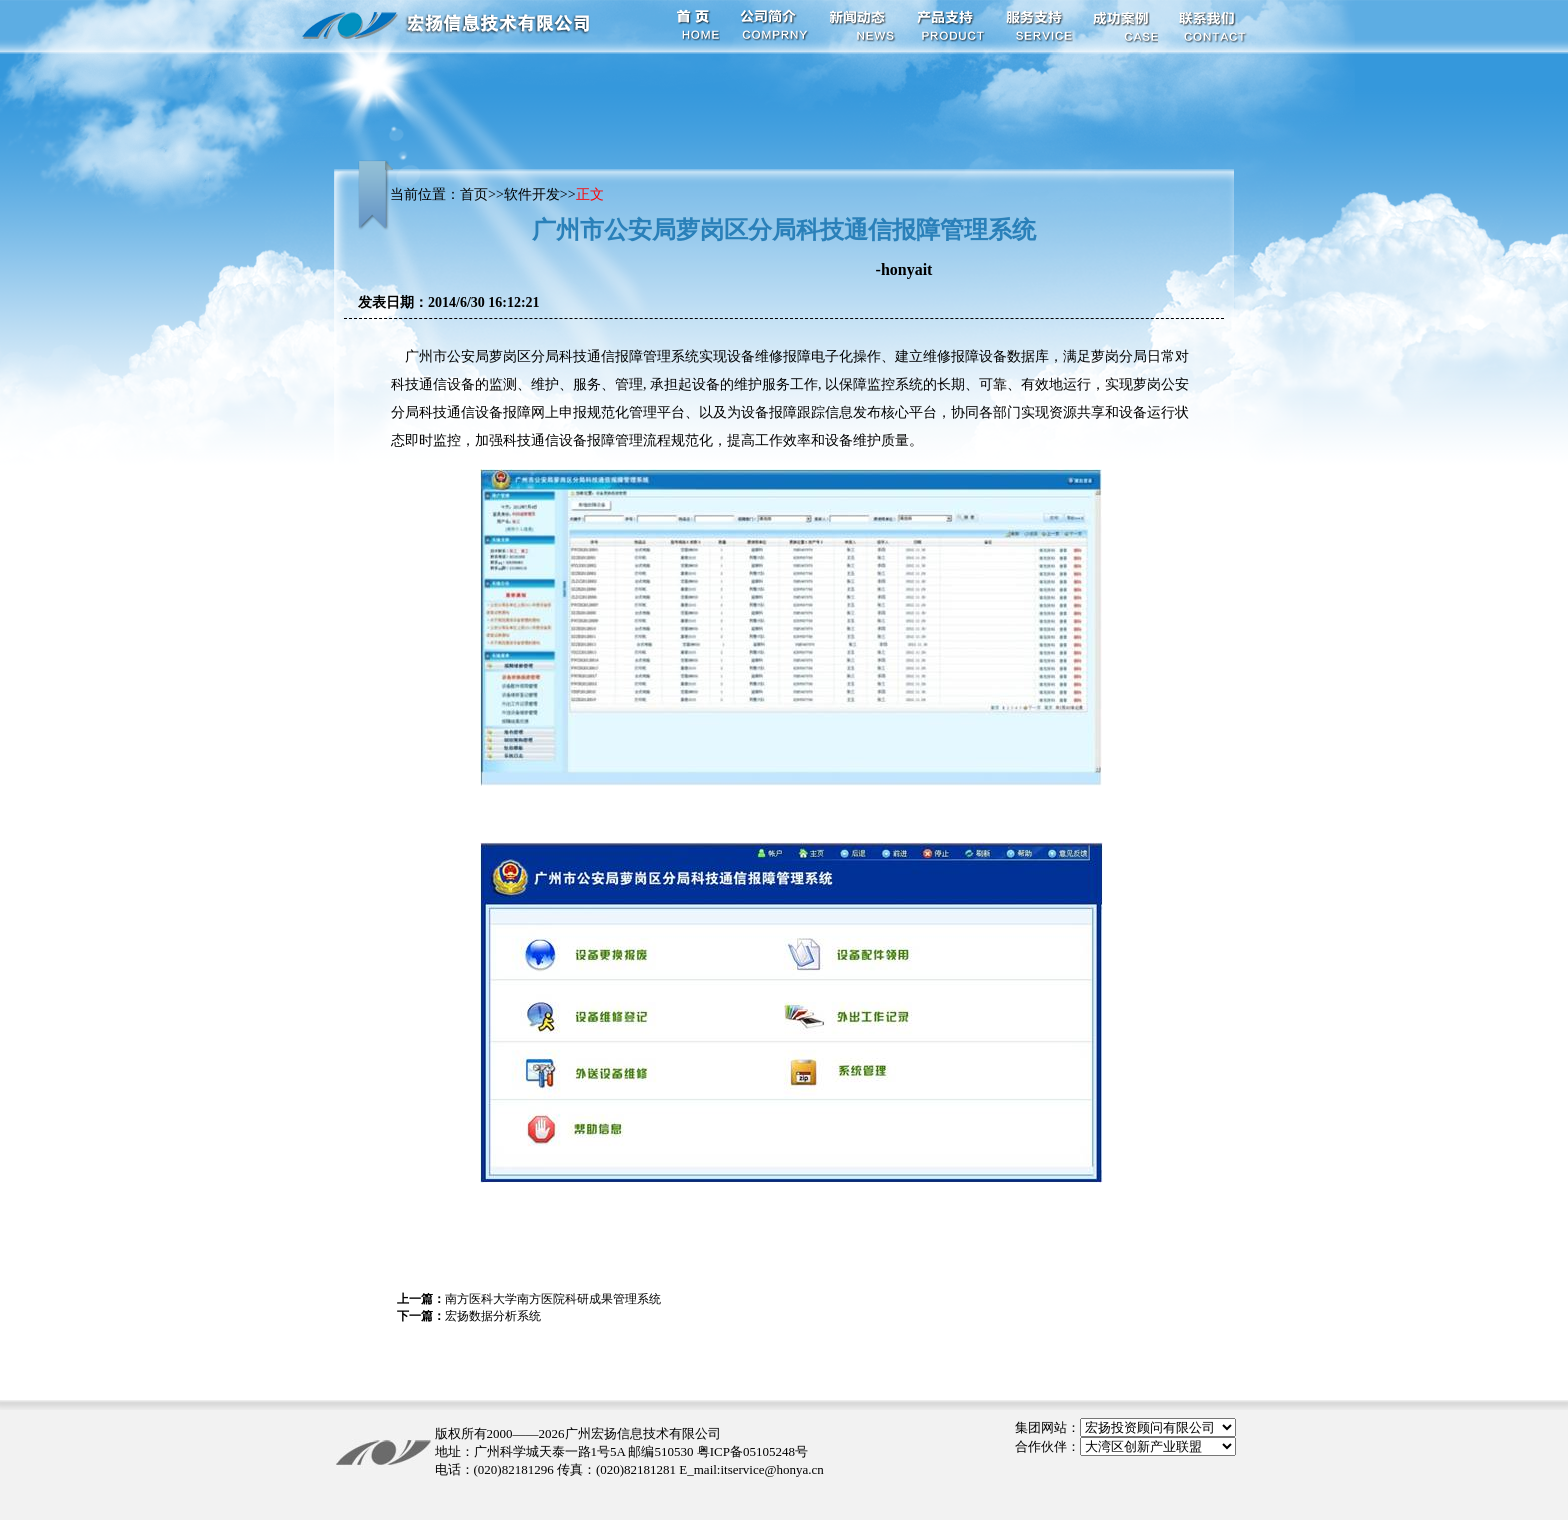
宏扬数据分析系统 (493, 1316)
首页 (474, 194)
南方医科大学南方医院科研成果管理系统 (553, 1299)
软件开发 (532, 194)
